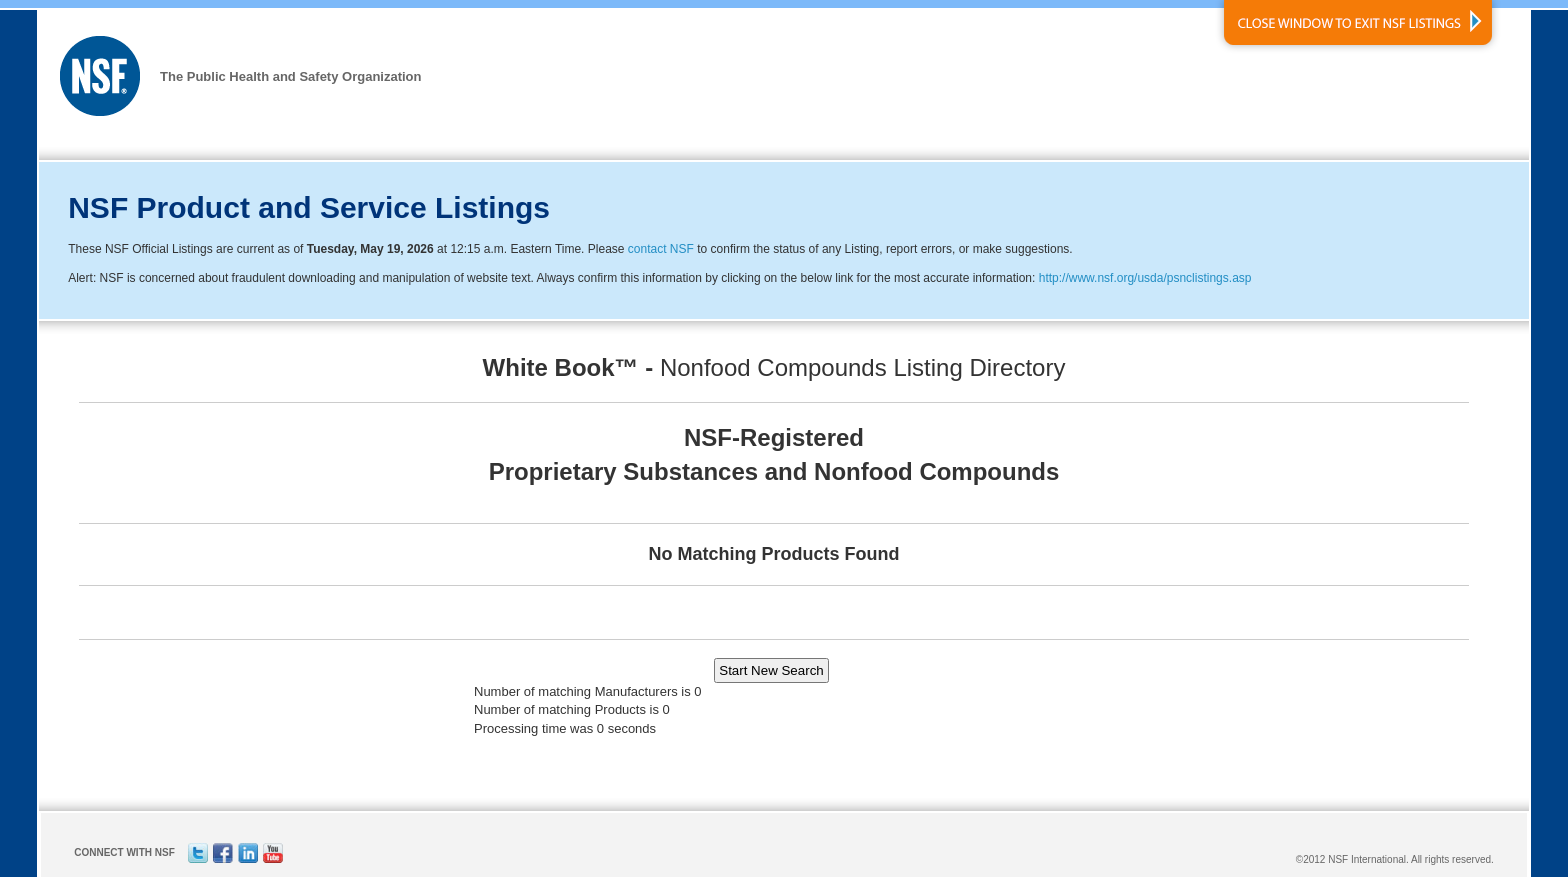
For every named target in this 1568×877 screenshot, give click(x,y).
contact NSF (661, 249)
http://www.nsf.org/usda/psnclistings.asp (1145, 278)
